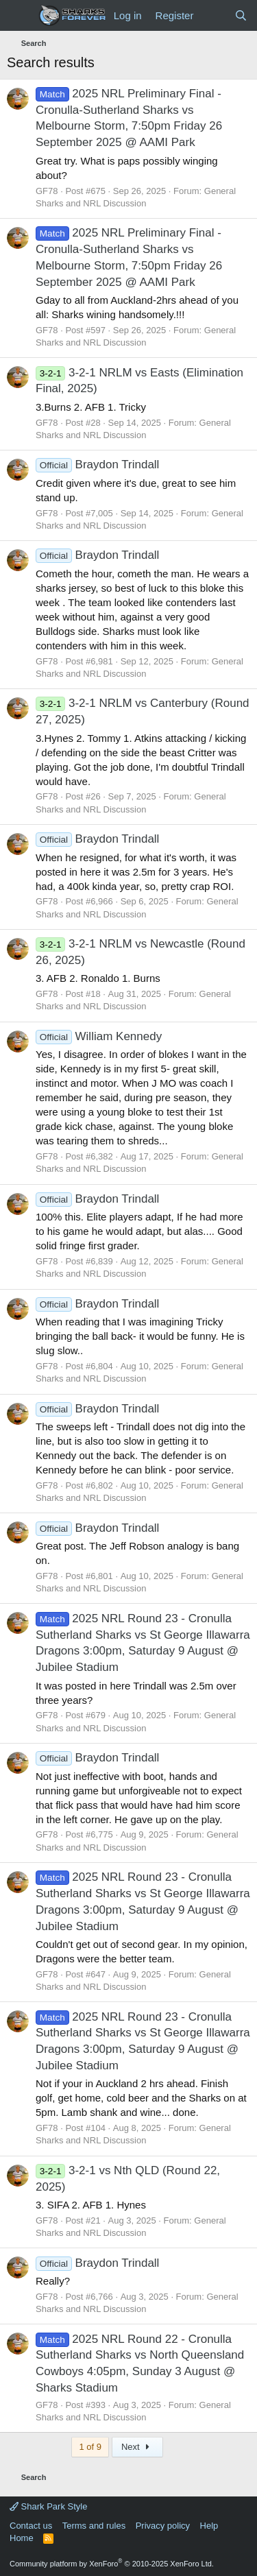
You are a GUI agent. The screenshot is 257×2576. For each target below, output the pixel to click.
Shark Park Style (48, 2506)
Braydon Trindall (97, 464)
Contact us (31, 2525)
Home (22, 2538)
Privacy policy (163, 2525)
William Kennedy (99, 1036)
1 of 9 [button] (90, 2447)
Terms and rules (93, 2525)
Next (137, 2447)
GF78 (47, 191)
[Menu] (19, 15)
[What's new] (213, 15)
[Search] (241, 15)
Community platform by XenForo (112, 2564)
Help (209, 2525)
